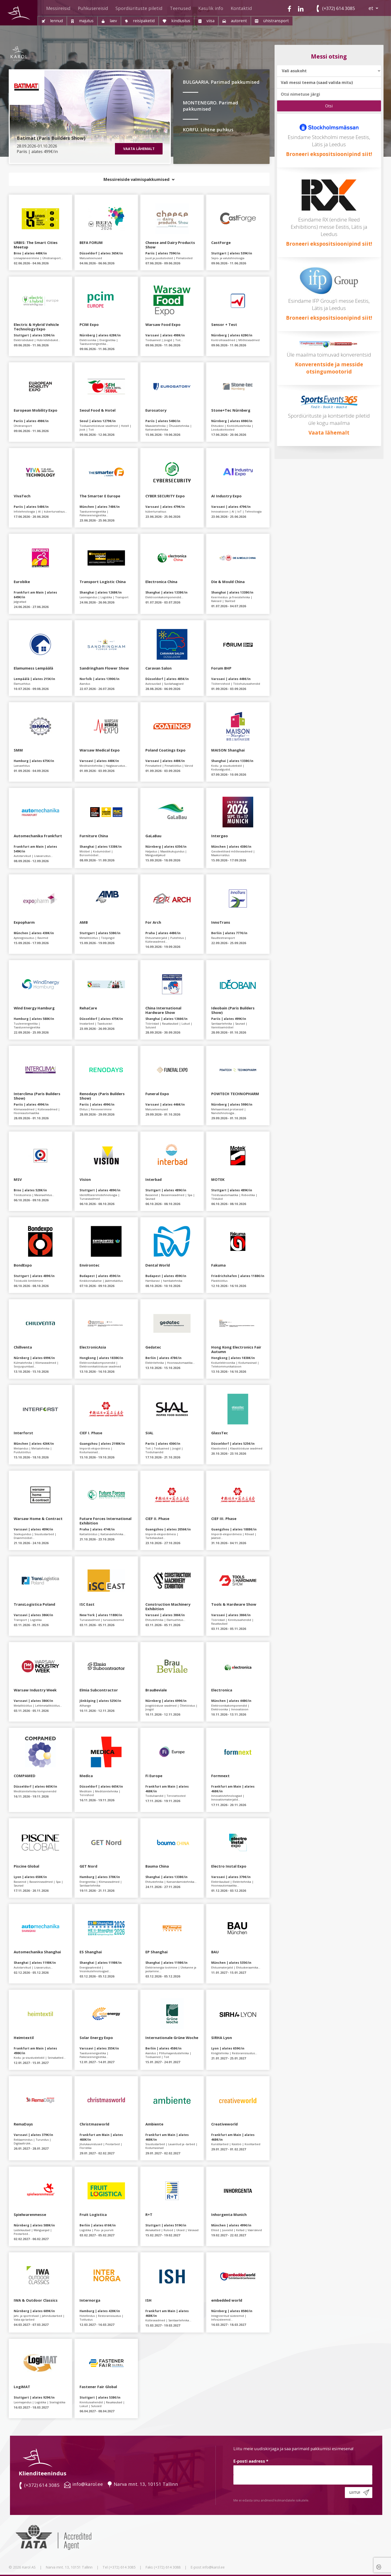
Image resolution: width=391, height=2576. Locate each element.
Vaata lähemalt (328, 432)
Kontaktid (241, 8)
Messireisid (58, 8)
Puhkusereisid (93, 8)
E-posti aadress (250, 2461)
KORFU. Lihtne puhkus (208, 129)
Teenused (180, 8)
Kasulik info (210, 8)
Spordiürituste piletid (138, 8)
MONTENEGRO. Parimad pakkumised (210, 105)
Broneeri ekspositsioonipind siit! (329, 154)
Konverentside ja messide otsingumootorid (329, 368)
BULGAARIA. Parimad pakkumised (221, 82)
